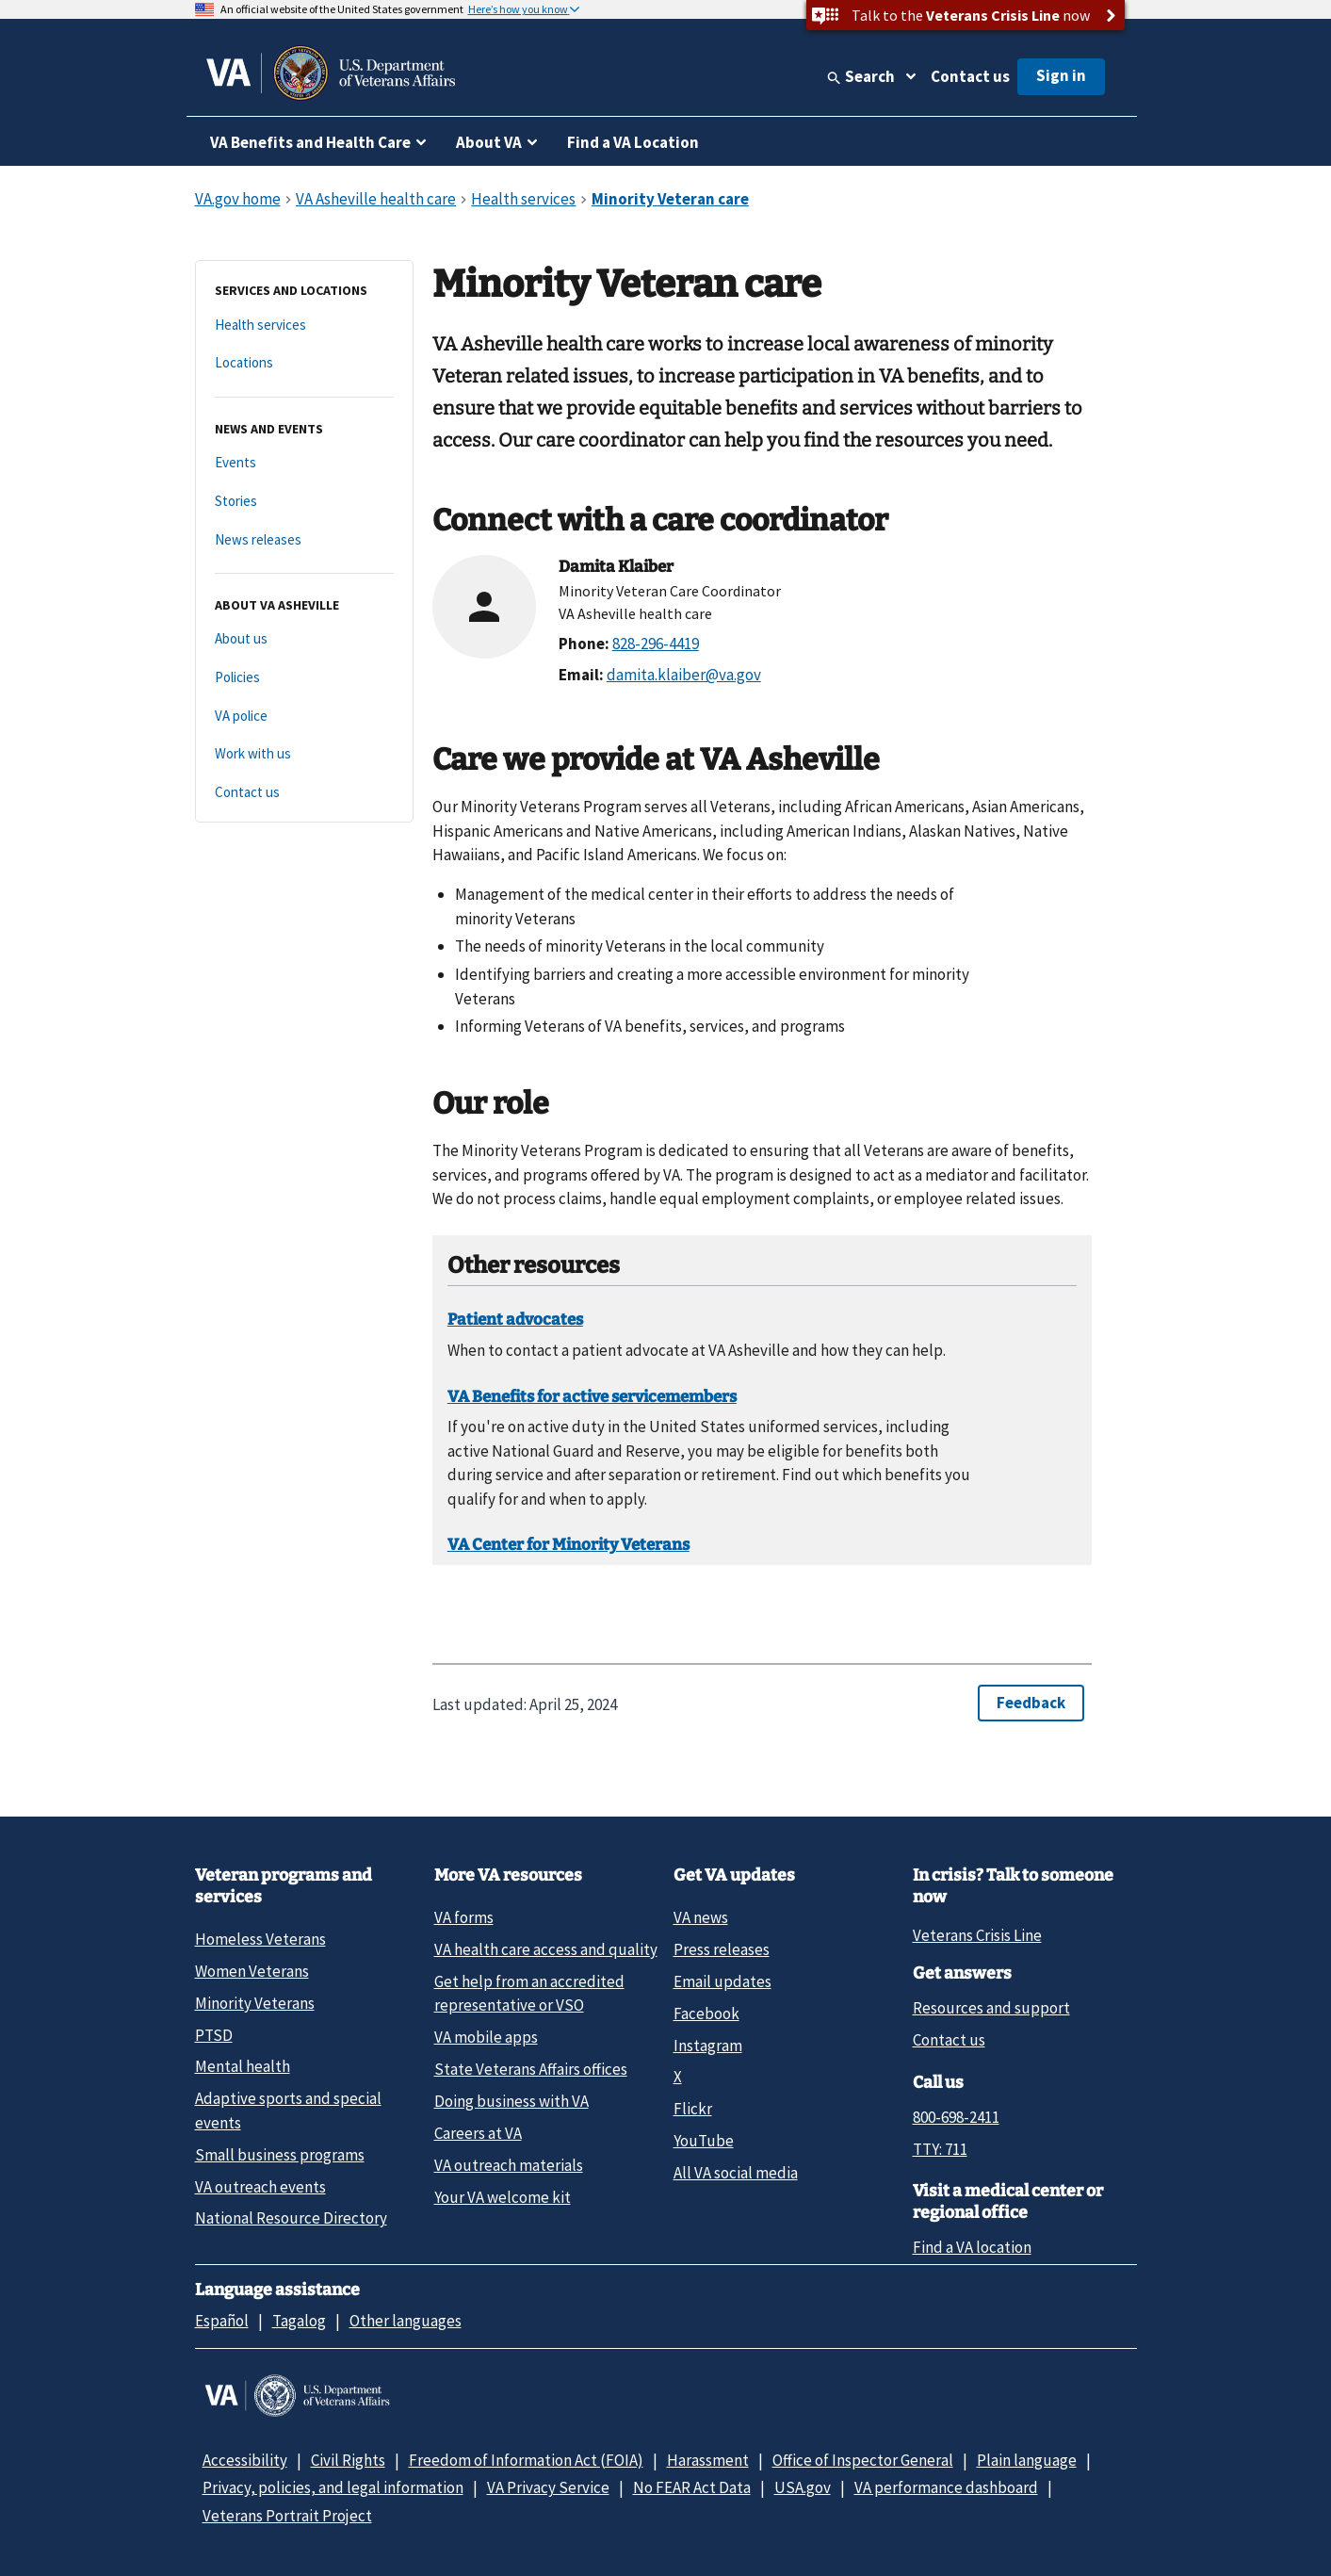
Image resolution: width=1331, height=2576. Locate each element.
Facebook (706, 2013)
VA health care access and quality (545, 1949)
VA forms (464, 1917)
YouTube (704, 2140)
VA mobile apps (486, 2037)
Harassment (708, 2460)
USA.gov (802, 2487)
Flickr (693, 2108)
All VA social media (736, 2172)
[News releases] (304, 540)
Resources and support (991, 2007)
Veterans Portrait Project (287, 2515)
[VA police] (304, 716)
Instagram (708, 2045)
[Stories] (304, 501)
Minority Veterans (255, 2003)
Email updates (722, 1981)
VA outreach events (260, 2187)
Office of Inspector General (862, 2460)
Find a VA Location (633, 142)
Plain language (1027, 2460)
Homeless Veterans (260, 1939)
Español (222, 2320)
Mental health (242, 2066)
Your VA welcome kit (502, 2197)
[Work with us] (304, 754)
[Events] (304, 463)
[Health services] (304, 325)
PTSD (214, 2035)
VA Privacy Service (548, 2487)
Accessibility (245, 2460)
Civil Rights (348, 2460)
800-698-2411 (956, 2117)
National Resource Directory (291, 2218)
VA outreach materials (508, 2165)
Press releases (722, 1949)
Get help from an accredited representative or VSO (529, 1993)
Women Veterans (252, 1971)
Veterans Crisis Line (977, 1935)
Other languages (405, 2320)
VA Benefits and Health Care (310, 142)
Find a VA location (972, 2247)
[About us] (304, 639)
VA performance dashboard (946, 2487)
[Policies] (304, 678)
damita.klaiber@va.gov (684, 674)
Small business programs (280, 2154)
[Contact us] (304, 793)
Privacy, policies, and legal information (333, 2487)
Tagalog (299, 2320)
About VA (489, 142)
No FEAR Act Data (692, 2487)
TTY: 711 (940, 2149)
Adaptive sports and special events (288, 2110)
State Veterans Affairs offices (530, 2069)
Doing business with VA (511, 2101)
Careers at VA (478, 2133)
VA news (701, 1917)
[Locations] (304, 363)
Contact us (970, 76)
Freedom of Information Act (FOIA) (526, 2460)
